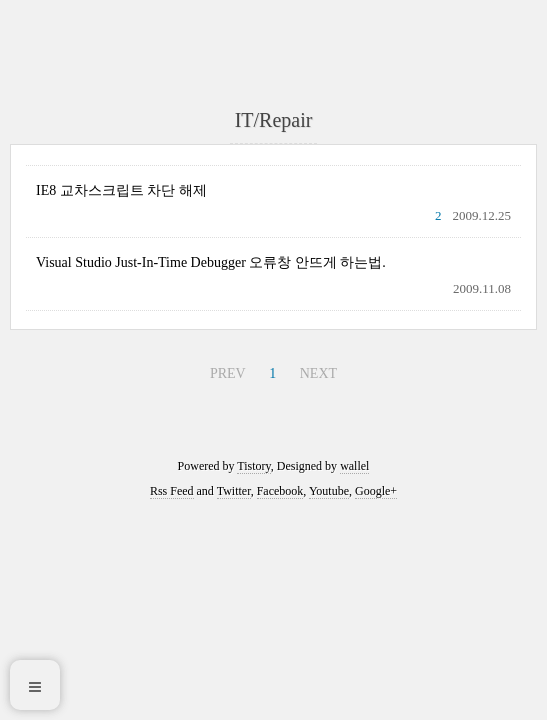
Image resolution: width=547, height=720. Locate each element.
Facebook (280, 491)
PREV (228, 373)
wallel (354, 466)
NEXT (318, 373)
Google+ (376, 491)
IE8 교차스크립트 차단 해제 (121, 190)
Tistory (253, 466)
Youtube (329, 491)
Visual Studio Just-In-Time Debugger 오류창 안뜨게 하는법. (211, 262)
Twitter (234, 491)
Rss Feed (172, 491)
